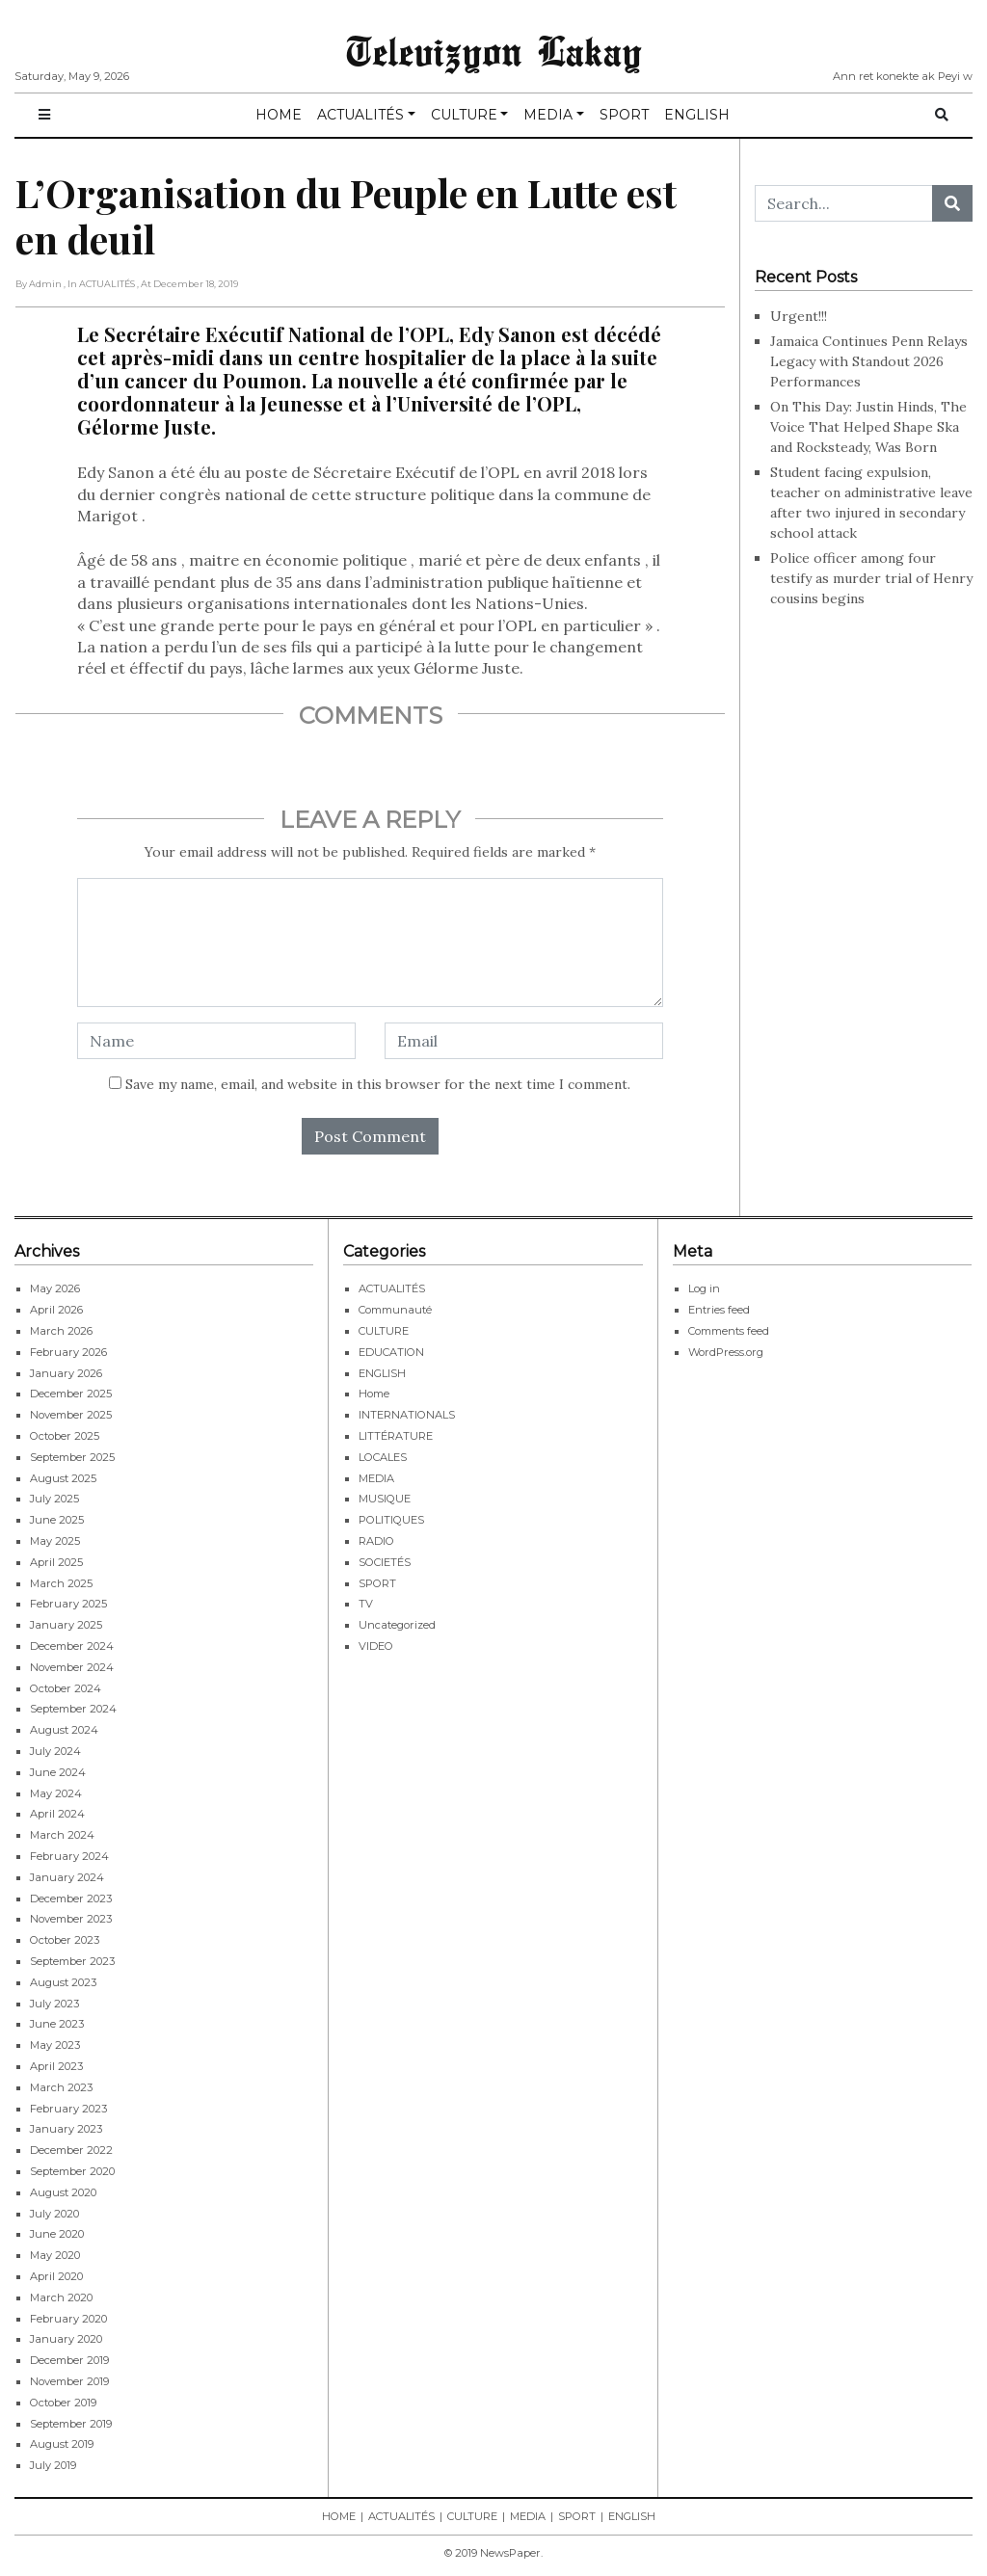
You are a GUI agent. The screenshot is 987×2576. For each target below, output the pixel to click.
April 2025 (56, 1562)
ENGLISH (697, 114)
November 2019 (69, 2381)
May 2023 (55, 2045)
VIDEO (376, 1646)
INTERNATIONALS (407, 1414)
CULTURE (464, 114)
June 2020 (57, 2234)
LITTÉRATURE (396, 1436)
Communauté (395, 1309)
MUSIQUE (385, 1498)
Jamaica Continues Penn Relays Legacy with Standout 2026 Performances (869, 361)
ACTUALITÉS (360, 114)
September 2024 (73, 1708)
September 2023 (72, 1961)
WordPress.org (725, 1352)
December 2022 (71, 2150)
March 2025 (61, 1583)
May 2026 (55, 1288)
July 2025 (54, 1498)
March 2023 (61, 2087)
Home (374, 1393)
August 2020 (63, 2192)
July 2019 (53, 2465)
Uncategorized (397, 1625)
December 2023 (71, 1898)
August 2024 (64, 1730)
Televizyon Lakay (494, 50)
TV (366, 1603)
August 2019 (61, 2444)
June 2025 (57, 1520)
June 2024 (58, 1772)
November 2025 (71, 1414)
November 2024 (72, 1667)
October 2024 (65, 1688)
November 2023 (71, 1918)
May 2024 (56, 1793)
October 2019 (63, 2402)
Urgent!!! (798, 316)
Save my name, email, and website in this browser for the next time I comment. (377, 1084)
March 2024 (62, 1835)
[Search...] (844, 203)
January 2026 (66, 1373)
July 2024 (55, 1751)
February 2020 (68, 2318)
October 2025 (64, 1436)
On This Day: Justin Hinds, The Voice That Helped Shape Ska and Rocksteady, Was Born (868, 427)
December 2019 (69, 2360)
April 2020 (56, 2276)
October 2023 (64, 1940)
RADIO (376, 1541)
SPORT (624, 114)
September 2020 (72, 2171)
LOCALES (383, 1457)
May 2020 (55, 2255)
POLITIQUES (391, 1520)
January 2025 (66, 1625)
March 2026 (61, 1331)
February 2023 (68, 2108)
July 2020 (54, 2213)
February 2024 (69, 1856)
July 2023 (54, 2003)
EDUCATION (391, 1352)
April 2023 (56, 2066)
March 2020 (61, 2297)
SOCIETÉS (385, 1562)
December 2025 (71, 1393)
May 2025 (55, 1541)
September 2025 (72, 1457)
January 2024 (67, 1877)
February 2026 (68, 1352)
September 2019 (71, 2423)
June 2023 (57, 2024)
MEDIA (548, 114)
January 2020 (66, 2339)
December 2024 (72, 1646)
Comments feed (728, 1331)
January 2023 (66, 2129)
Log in (704, 1288)
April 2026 (56, 1309)
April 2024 (57, 1813)
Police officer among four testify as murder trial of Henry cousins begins (871, 578)
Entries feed (719, 1309)
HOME (278, 114)
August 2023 (63, 1982)
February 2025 (68, 1603)
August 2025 (63, 1478)
